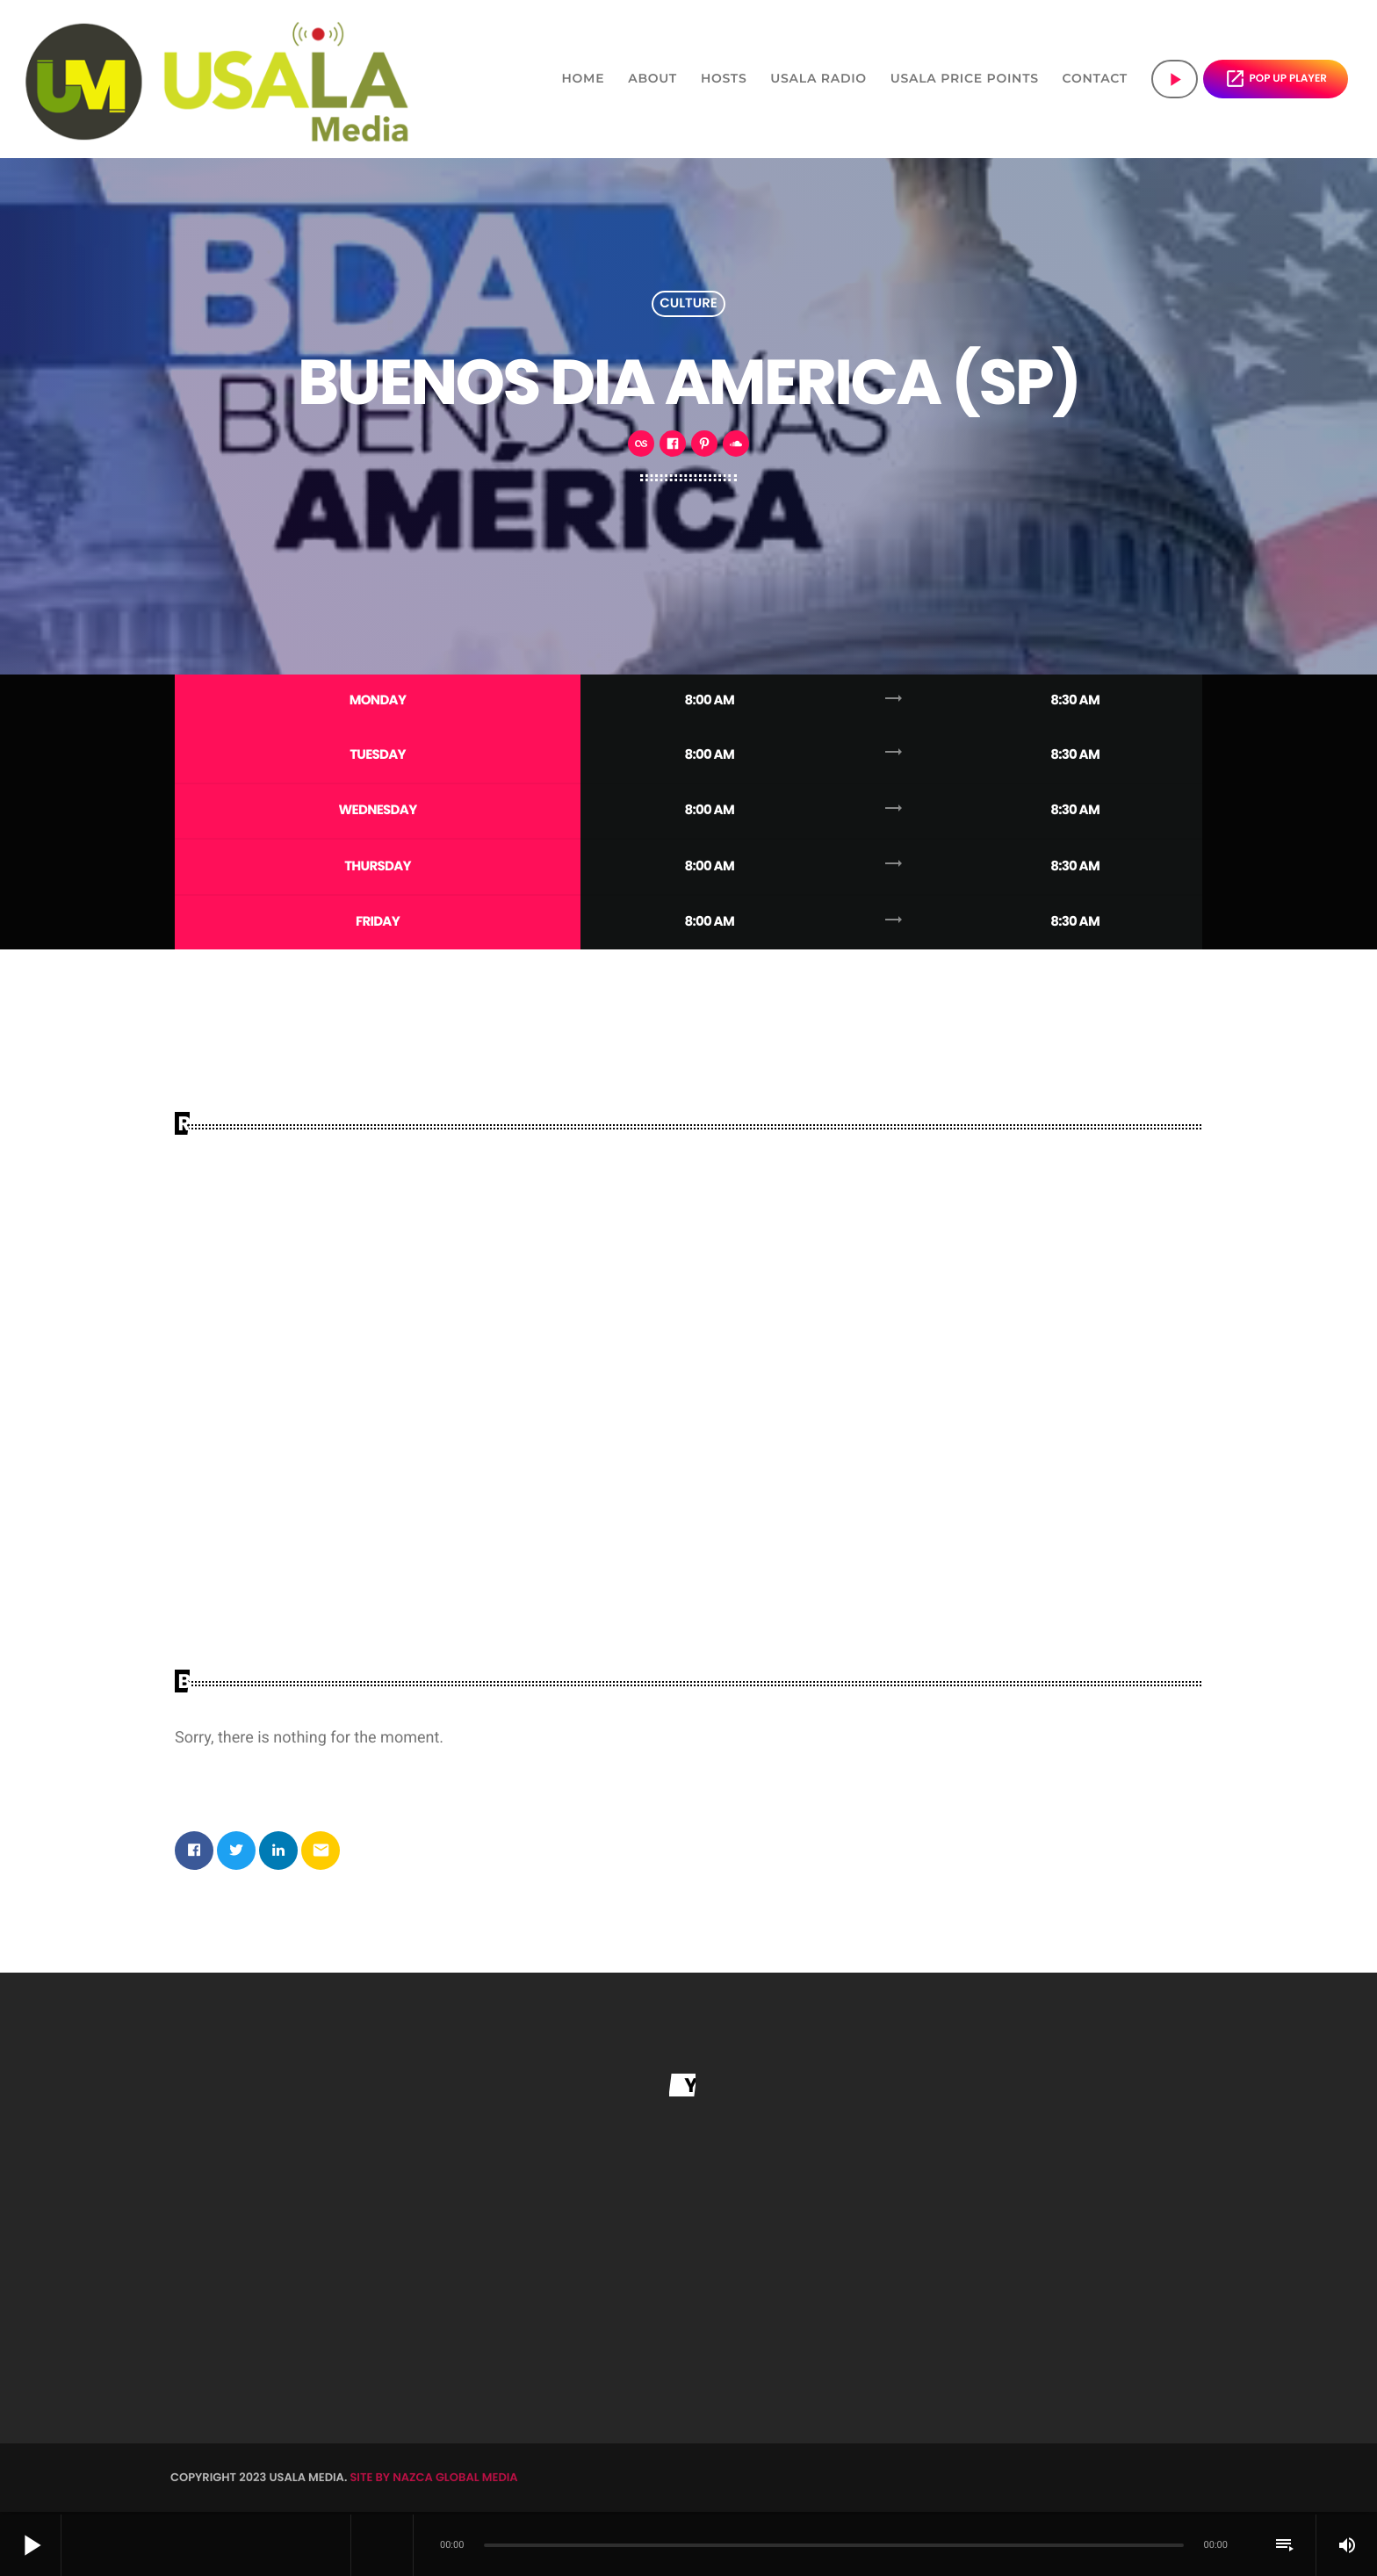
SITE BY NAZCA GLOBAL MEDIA (433, 2480)
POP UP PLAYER (1276, 79)
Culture (688, 304)
